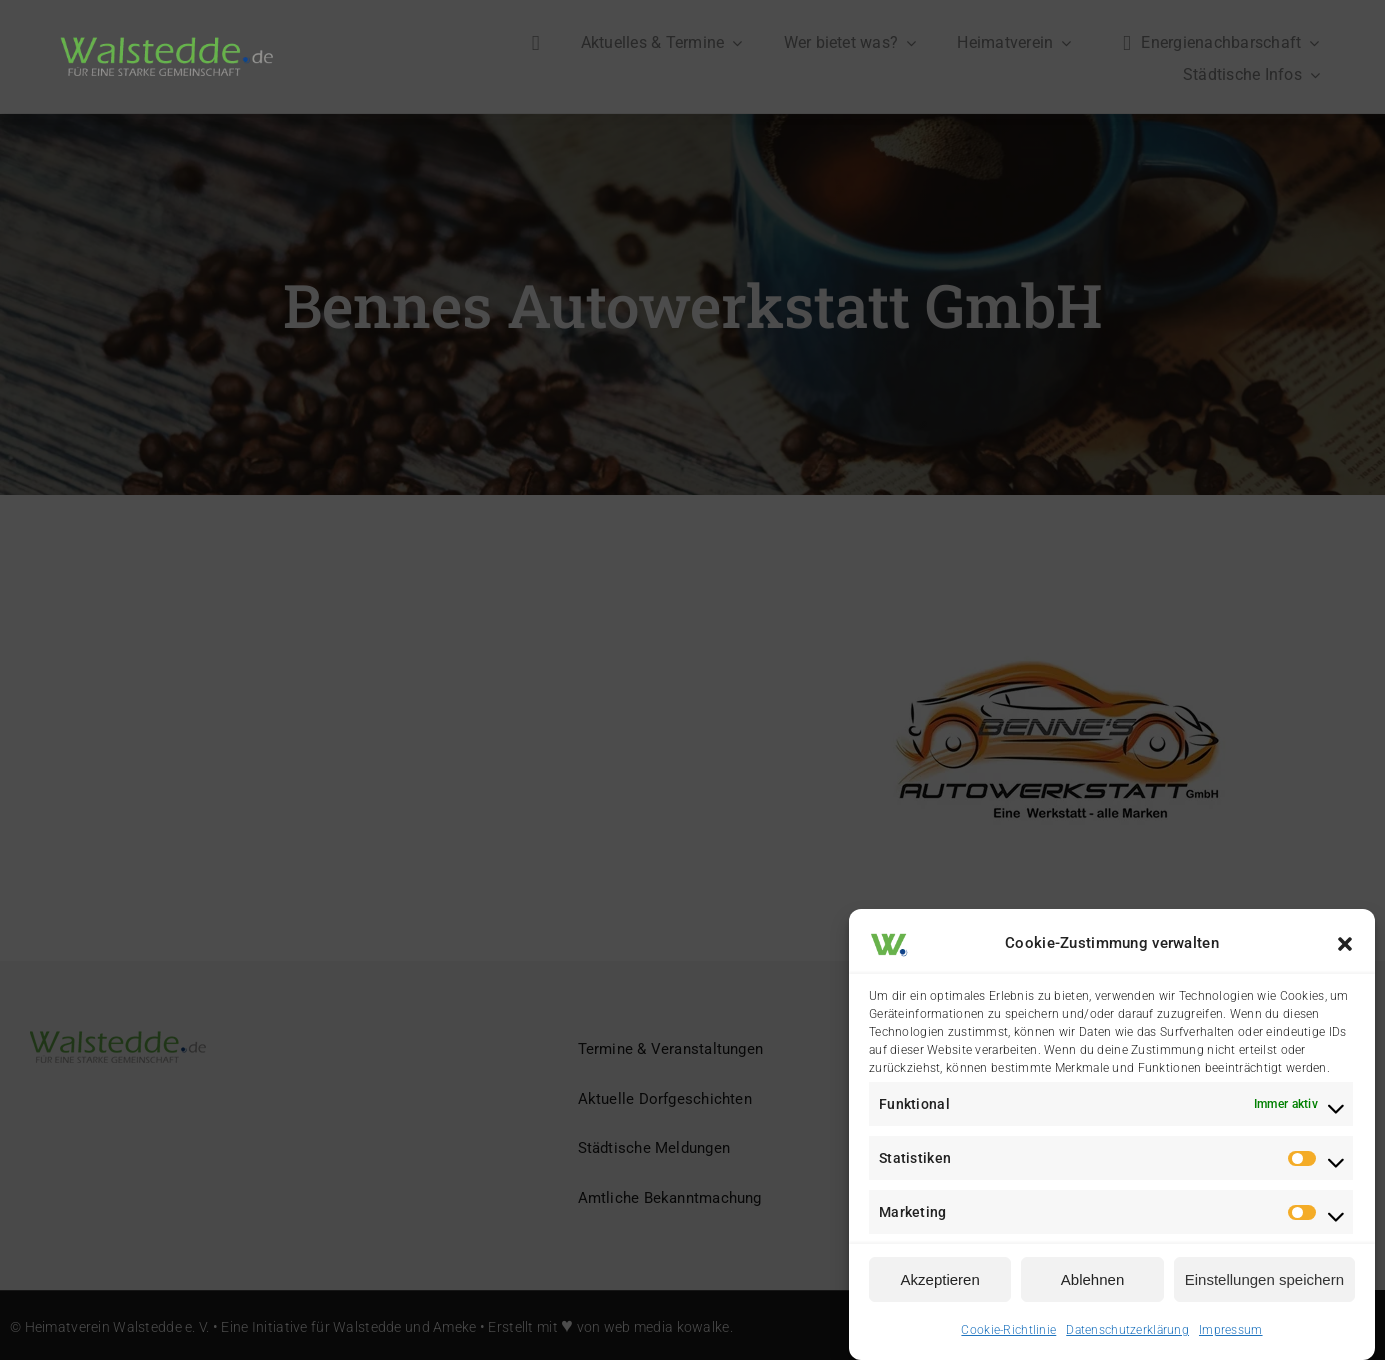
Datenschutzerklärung (1127, 1330)
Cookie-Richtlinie (1008, 1330)
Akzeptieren (940, 1279)
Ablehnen (1092, 1279)
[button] (1345, 944)
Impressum (1231, 1330)
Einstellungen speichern (1264, 1279)
